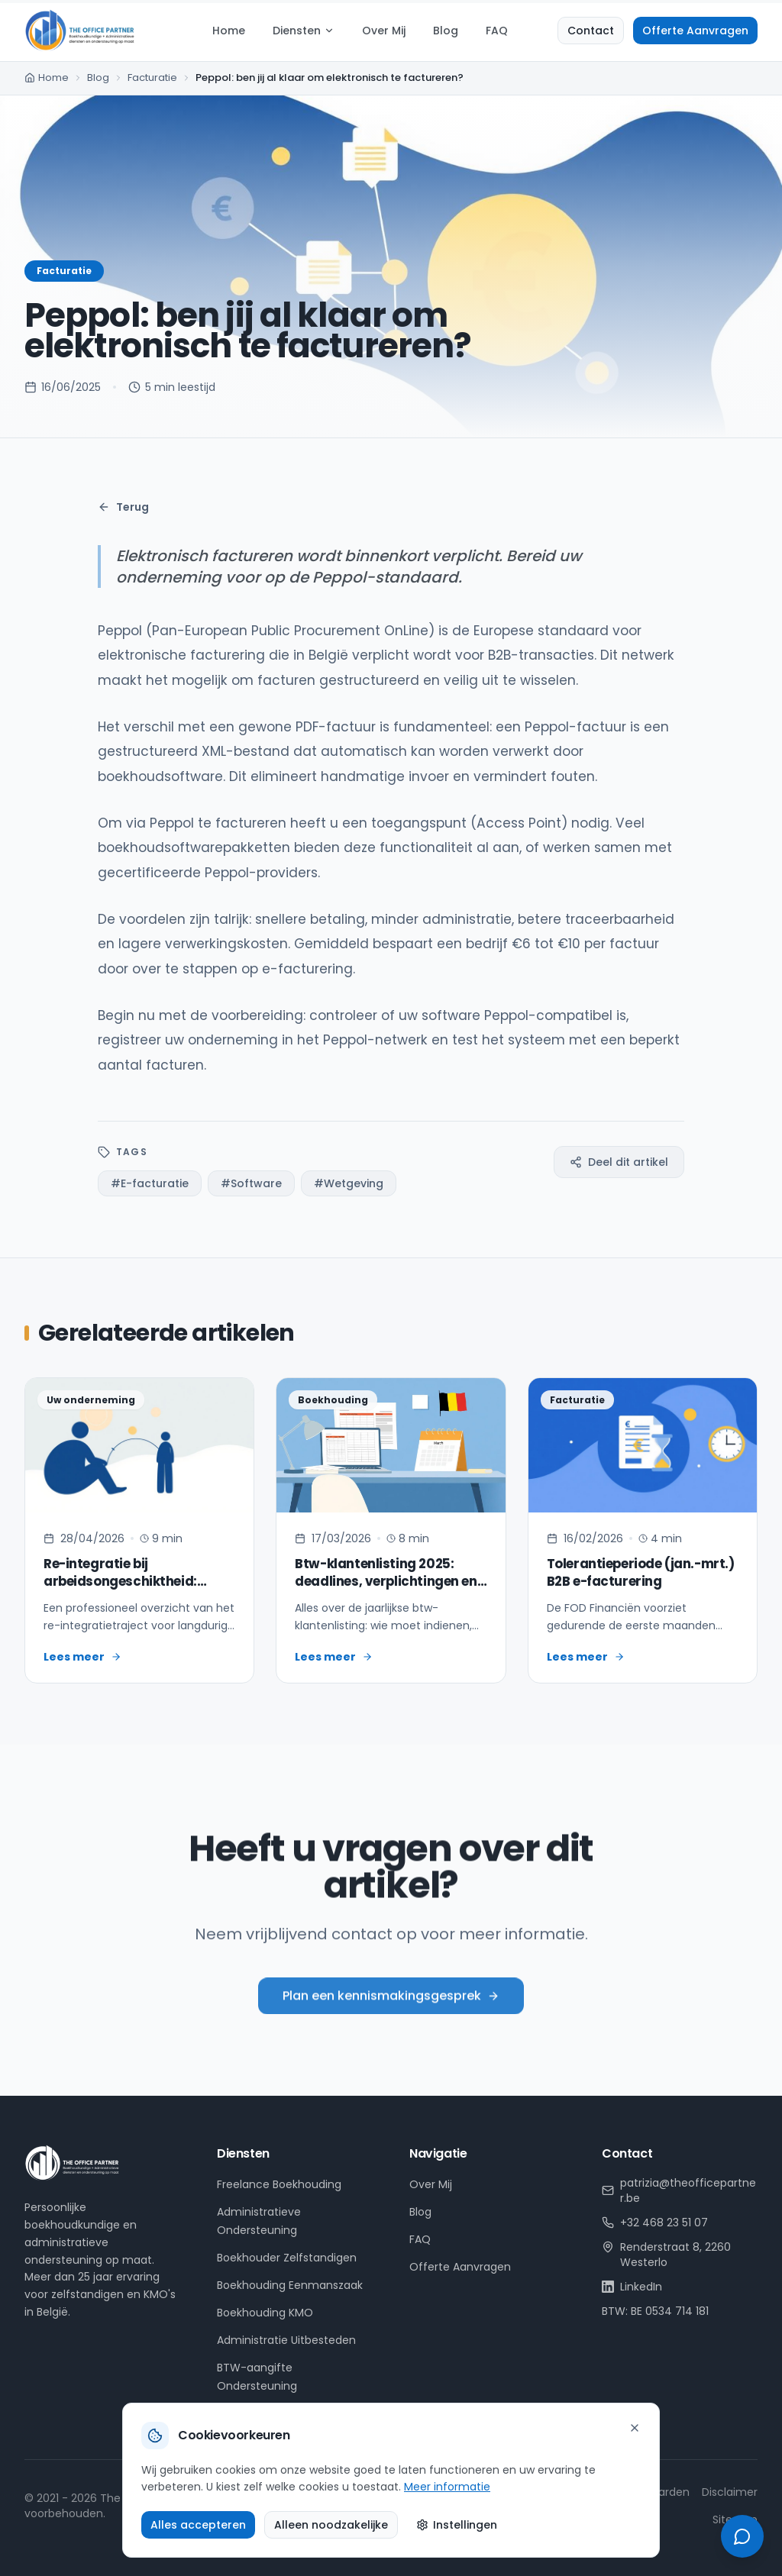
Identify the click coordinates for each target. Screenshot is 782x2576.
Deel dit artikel (619, 1162)
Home (228, 30)
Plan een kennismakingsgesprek (391, 2012)
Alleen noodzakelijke (331, 2524)
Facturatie (152, 77)
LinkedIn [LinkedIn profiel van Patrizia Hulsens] (632, 2286)
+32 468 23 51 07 (655, 2222)
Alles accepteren (198, 2524)
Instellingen (456, 2524)
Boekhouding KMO (265, 2312)
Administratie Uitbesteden (286, 2340)
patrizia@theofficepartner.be (679, 2190)
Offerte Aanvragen (695, 30)
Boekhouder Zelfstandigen (287, 2257)
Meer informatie (447, 2486)
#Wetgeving (348, 1183)
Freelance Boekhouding (279, 2184)
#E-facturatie (150, 1183)
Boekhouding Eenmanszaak (290, 2285)
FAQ (497, 30)
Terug (123, 507)
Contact (590, 30)
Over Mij (384, 30)
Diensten (303, 30)
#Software (251, 1183)
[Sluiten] (635, 2428)
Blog (445, 30)
